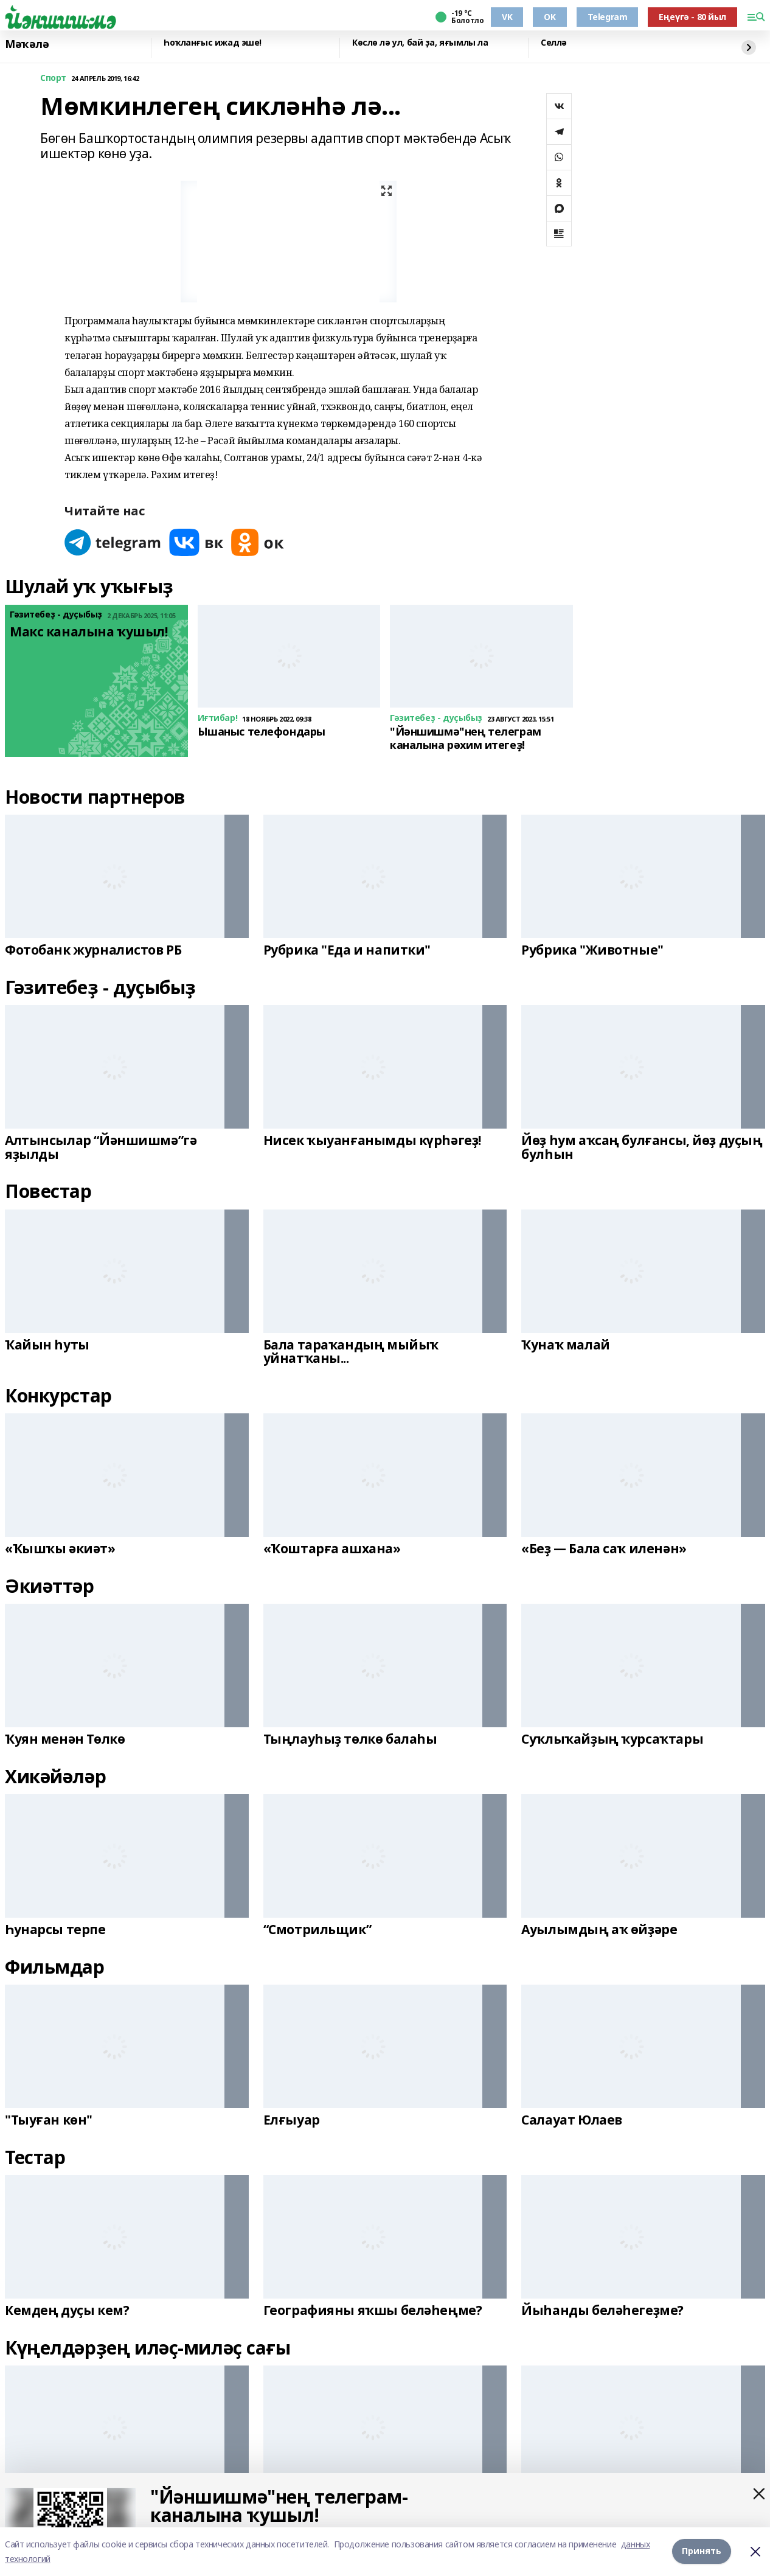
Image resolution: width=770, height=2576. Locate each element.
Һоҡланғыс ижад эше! (213, 43)
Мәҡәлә (27, 44)
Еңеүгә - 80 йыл (692, 17)
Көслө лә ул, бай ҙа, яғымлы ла (420, 43)
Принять (701, 2551)
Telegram (608, 17)
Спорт (53, 78)
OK (549, 17)
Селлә (554, 43)
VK (507, 17)
